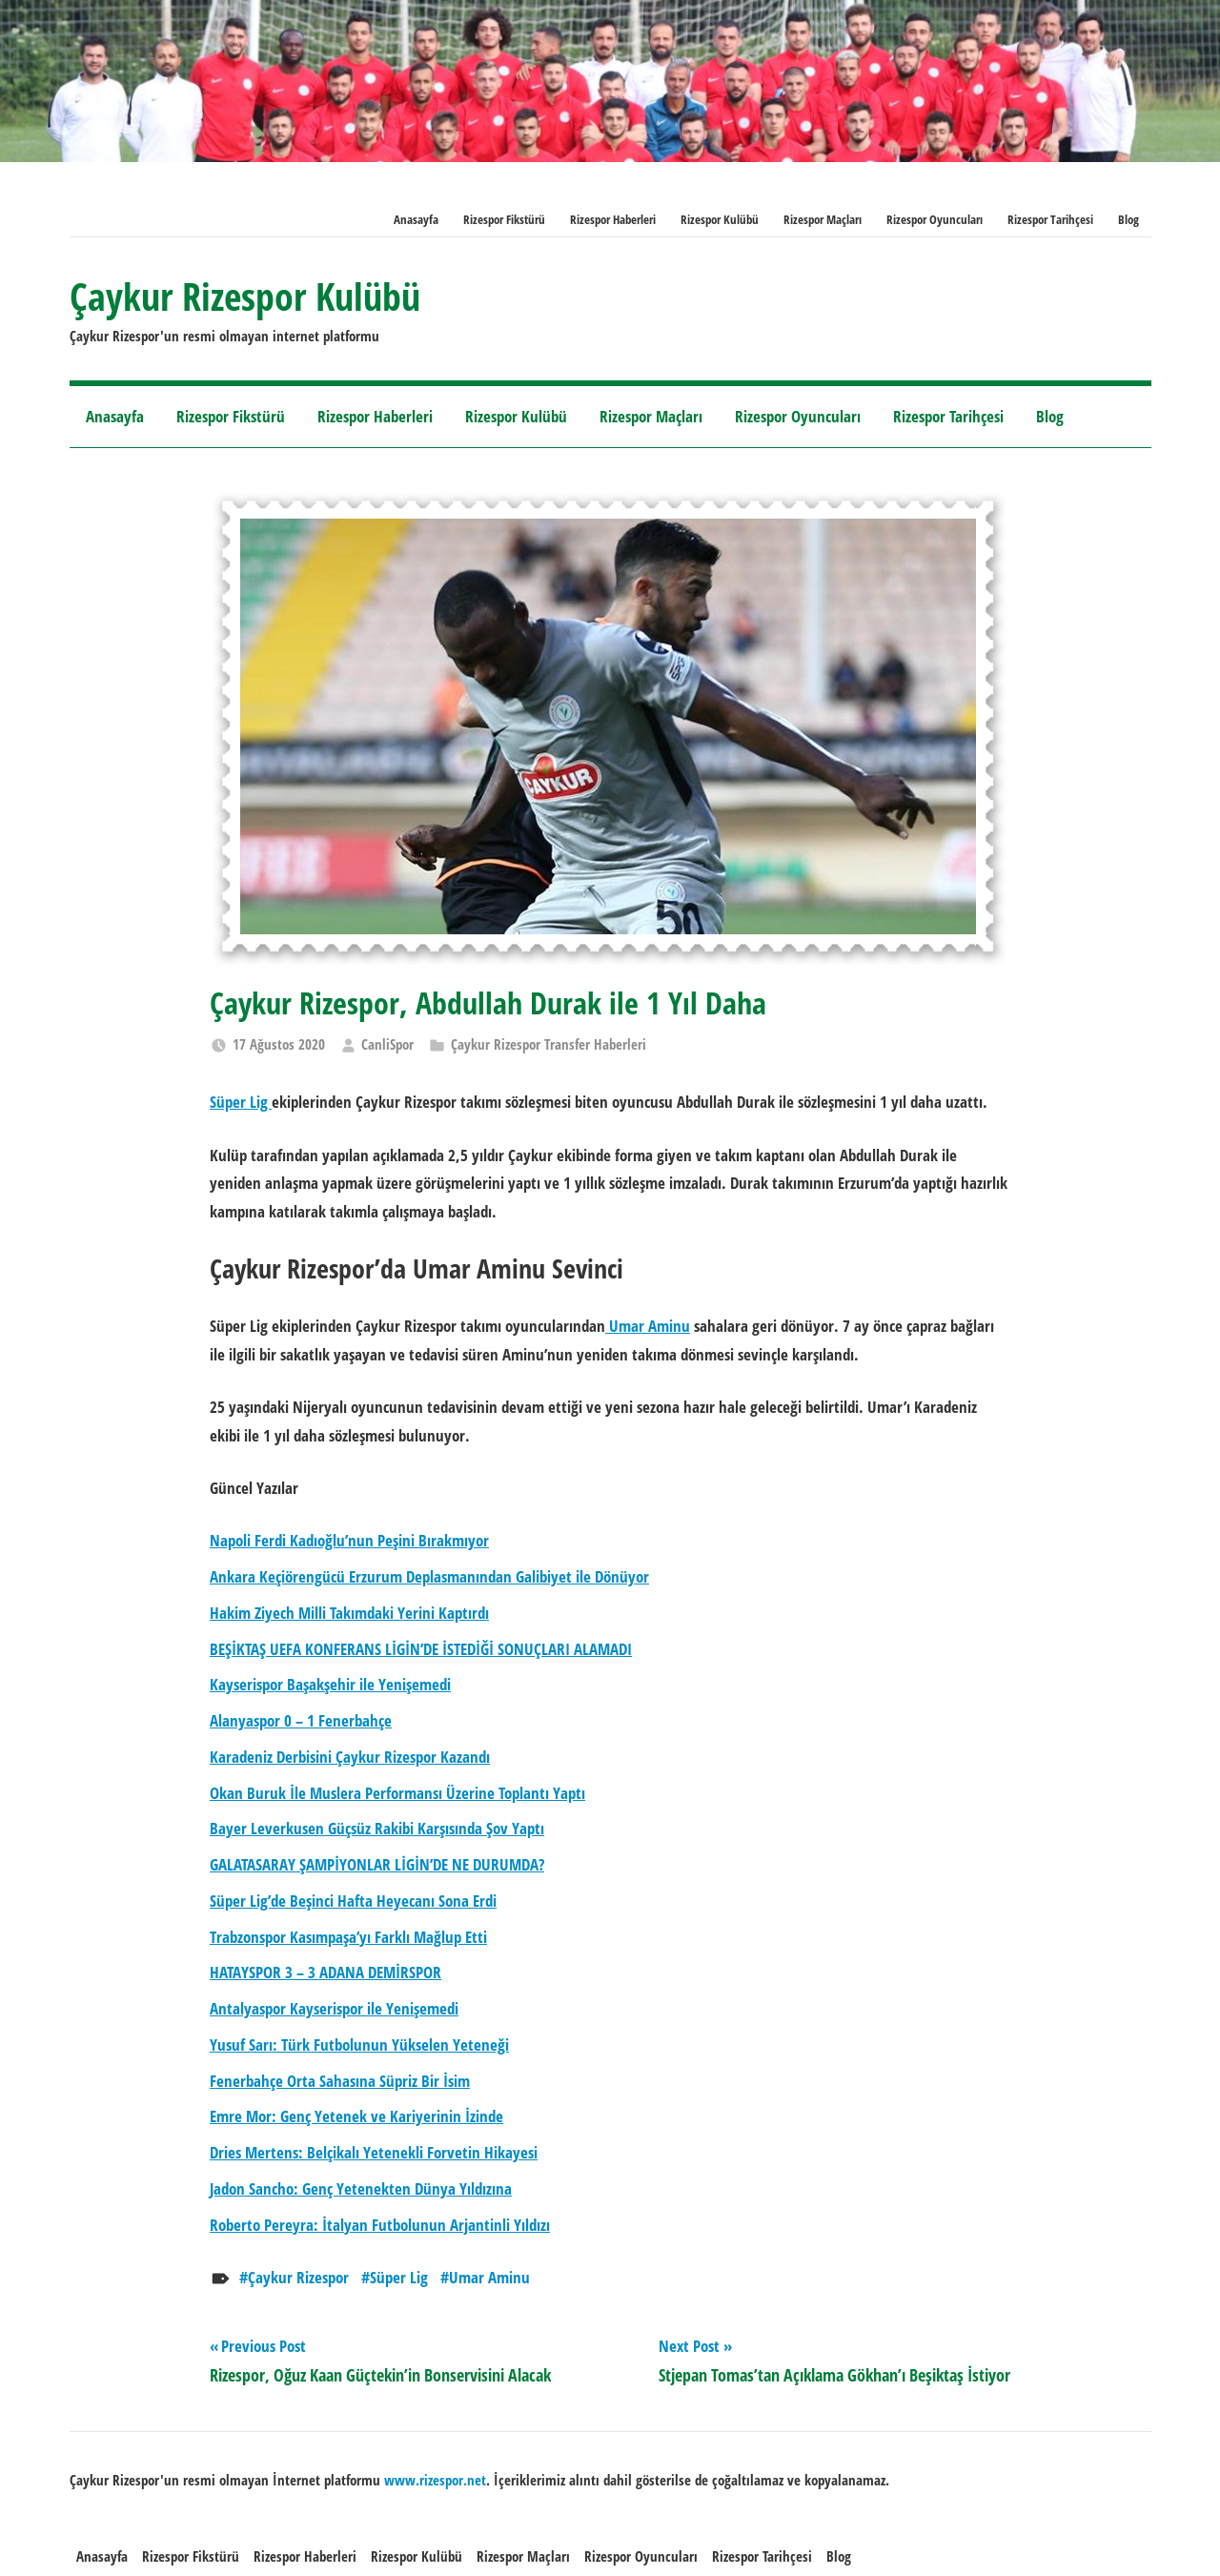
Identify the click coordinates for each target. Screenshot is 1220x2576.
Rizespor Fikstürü (504, 219)
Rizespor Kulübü (720, 219)
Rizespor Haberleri (613, 219)
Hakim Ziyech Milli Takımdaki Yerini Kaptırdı (349, 1613)
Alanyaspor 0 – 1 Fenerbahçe (301, 1720)
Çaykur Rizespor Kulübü (245, 296)
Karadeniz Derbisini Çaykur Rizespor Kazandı (350, 1757)
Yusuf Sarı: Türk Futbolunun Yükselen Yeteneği (359, 2044)
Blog (1128, 219)
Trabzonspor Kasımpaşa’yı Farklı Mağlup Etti (348, 1937)
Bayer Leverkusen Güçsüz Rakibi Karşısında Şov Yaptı (377, 1828)
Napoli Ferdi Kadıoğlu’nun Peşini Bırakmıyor (349, 1540)
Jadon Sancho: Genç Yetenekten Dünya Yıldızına (361, 2188)
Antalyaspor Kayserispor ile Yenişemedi (334, 2008)
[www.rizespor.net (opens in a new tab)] (435, 2479)
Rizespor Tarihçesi (1050, 219)
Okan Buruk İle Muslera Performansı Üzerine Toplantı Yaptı (397, 1793)
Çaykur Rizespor (298, 2277)
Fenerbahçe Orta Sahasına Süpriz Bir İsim (340, 2081)
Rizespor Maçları (822, 219)
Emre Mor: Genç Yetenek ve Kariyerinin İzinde (356, 2116)
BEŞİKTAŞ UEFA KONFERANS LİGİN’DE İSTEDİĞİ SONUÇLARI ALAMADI (421, 1649)
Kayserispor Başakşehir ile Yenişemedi (330, 1684)
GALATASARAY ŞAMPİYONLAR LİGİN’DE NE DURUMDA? (377, 1864)
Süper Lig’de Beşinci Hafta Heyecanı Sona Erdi (353, 1901)
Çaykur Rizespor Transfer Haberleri (548, 1043)
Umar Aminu (489, 2277)
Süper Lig (399, 2277)
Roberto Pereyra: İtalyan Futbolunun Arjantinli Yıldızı (380, 2225)
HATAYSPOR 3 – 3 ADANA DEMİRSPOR (325, 1972)
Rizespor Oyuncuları (934, 219)
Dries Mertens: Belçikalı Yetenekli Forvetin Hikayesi (374, 2152)
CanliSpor (387, 1043)
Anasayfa (416, 219)
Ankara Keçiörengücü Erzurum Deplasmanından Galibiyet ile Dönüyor (429, 1576)
